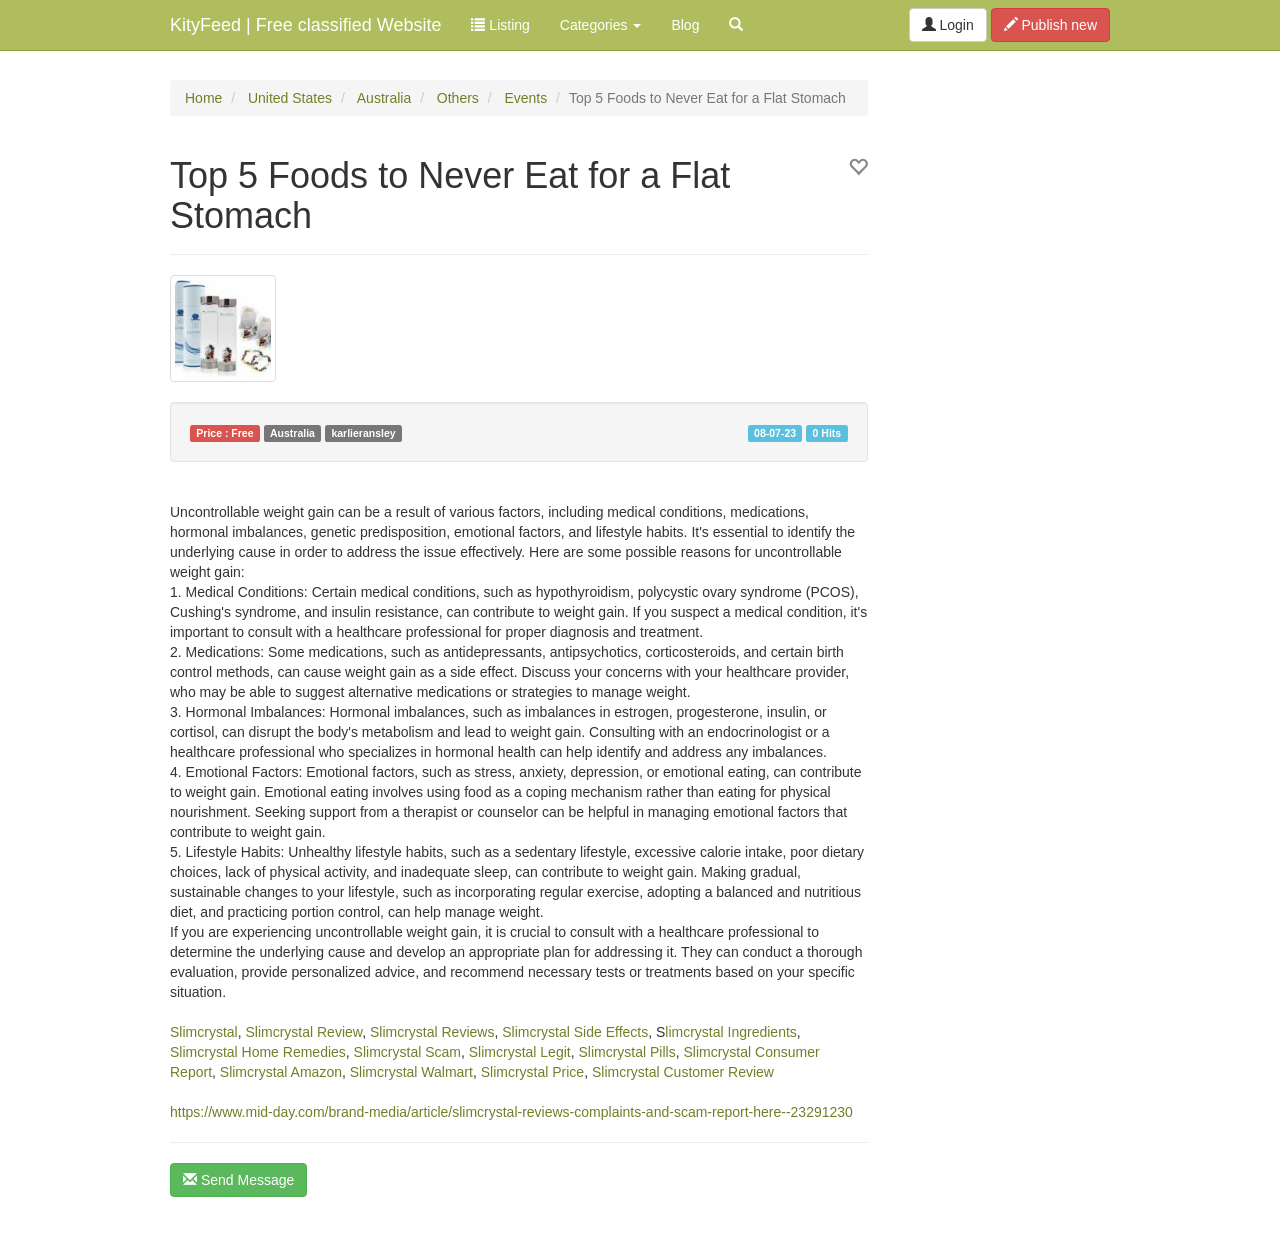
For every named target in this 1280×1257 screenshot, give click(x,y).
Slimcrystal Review (303, 1032)
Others (458, 98)
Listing (500, 25)
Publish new (1050, 25)
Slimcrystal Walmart (411, 1072)
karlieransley (363, 433)
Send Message (238, 1180)
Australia (384, 98)
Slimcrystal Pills (626, 1052)
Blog (685, 25)
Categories (601, 25)
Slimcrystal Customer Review (683, 1072)
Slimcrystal (204, 1032)
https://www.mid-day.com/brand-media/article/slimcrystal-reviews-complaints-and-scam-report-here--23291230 (511, 1112)
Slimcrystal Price (532, 1072)
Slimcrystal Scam (407, 1052)
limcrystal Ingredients (731, 1032)
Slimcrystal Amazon (281, 1072)
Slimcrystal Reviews (432, 1032)
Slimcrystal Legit (520, 1052)
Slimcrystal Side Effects (575, 1032)
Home (203, 98)
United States (290, 98)
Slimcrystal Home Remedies (258, 1052)
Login (948, 25)
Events (525, 98)
